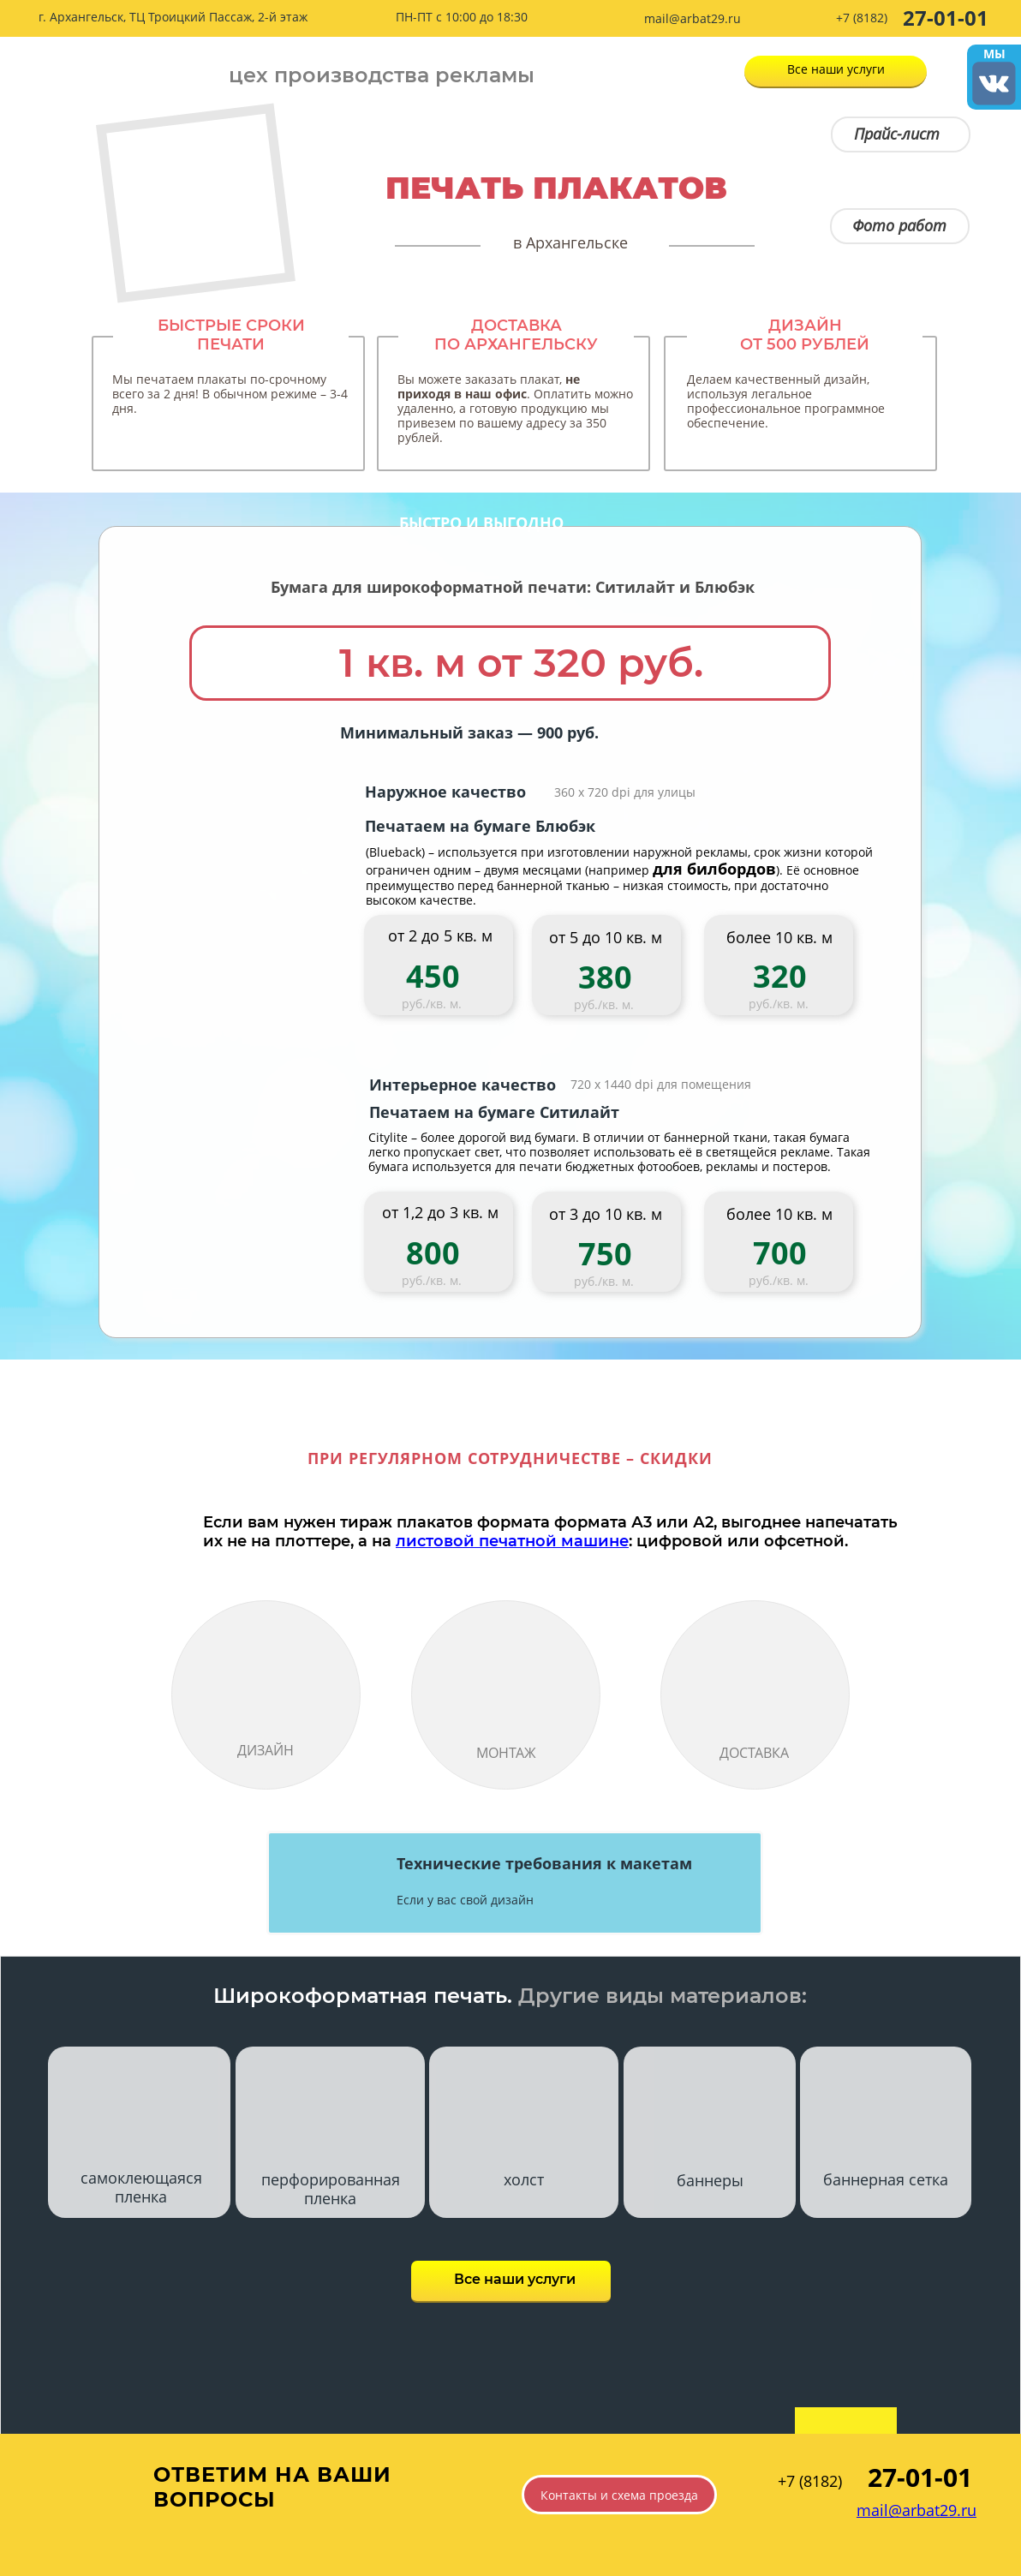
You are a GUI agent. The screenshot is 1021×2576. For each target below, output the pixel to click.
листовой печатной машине (512, 1541)
